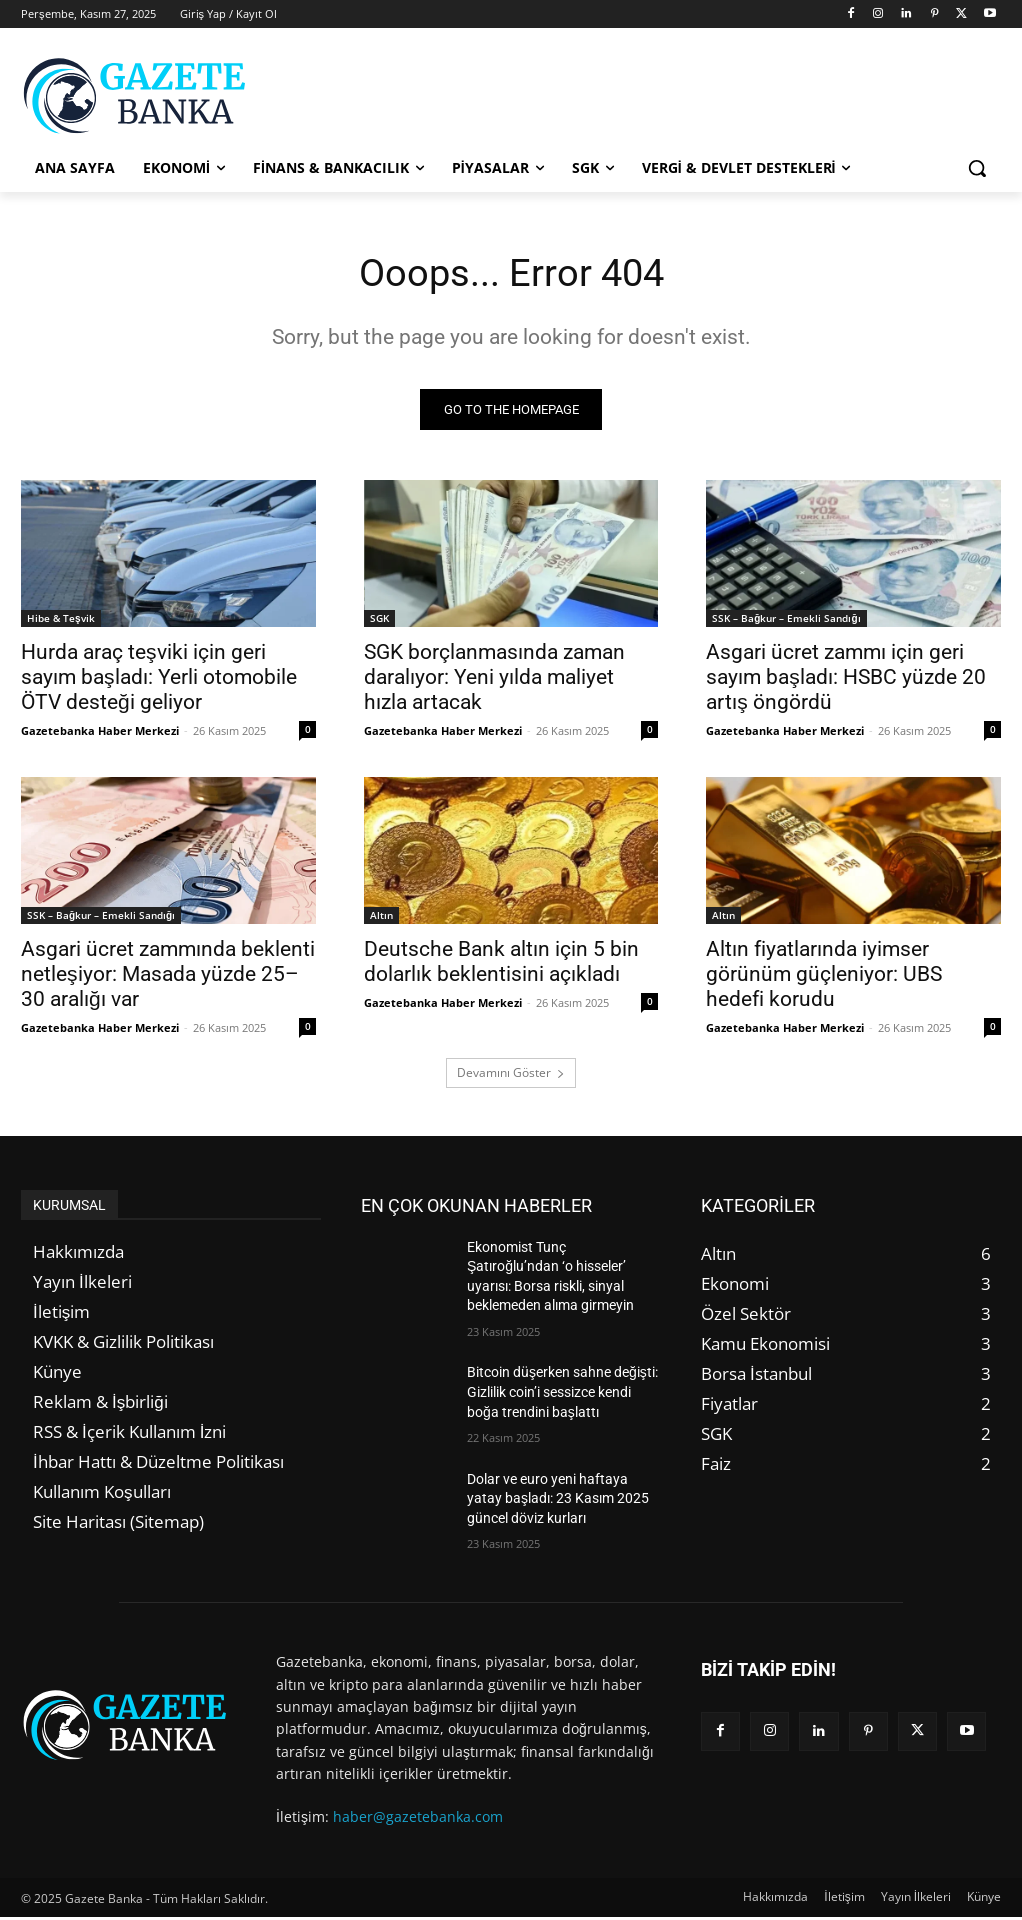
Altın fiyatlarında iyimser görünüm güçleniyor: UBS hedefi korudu (824, 977)
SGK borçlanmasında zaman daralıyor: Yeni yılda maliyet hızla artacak (494, 680)
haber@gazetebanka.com (418, 1818)
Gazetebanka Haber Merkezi (100, 733)
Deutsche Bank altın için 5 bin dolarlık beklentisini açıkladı (501, 964)
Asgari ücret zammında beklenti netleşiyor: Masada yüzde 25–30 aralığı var (168, 977)
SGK (379, 621)
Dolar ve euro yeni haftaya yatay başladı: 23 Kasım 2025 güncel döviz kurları (558, 1500)
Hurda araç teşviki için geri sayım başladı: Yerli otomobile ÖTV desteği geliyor (159, 680)
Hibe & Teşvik (61, 621)
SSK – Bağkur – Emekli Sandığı (786, 621)
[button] (977, 168)
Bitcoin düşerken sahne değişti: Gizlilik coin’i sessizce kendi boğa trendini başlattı (562, 1394)
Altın (381, 918)
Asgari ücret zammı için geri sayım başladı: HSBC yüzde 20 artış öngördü (846, 680)
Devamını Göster (511, 1074)
